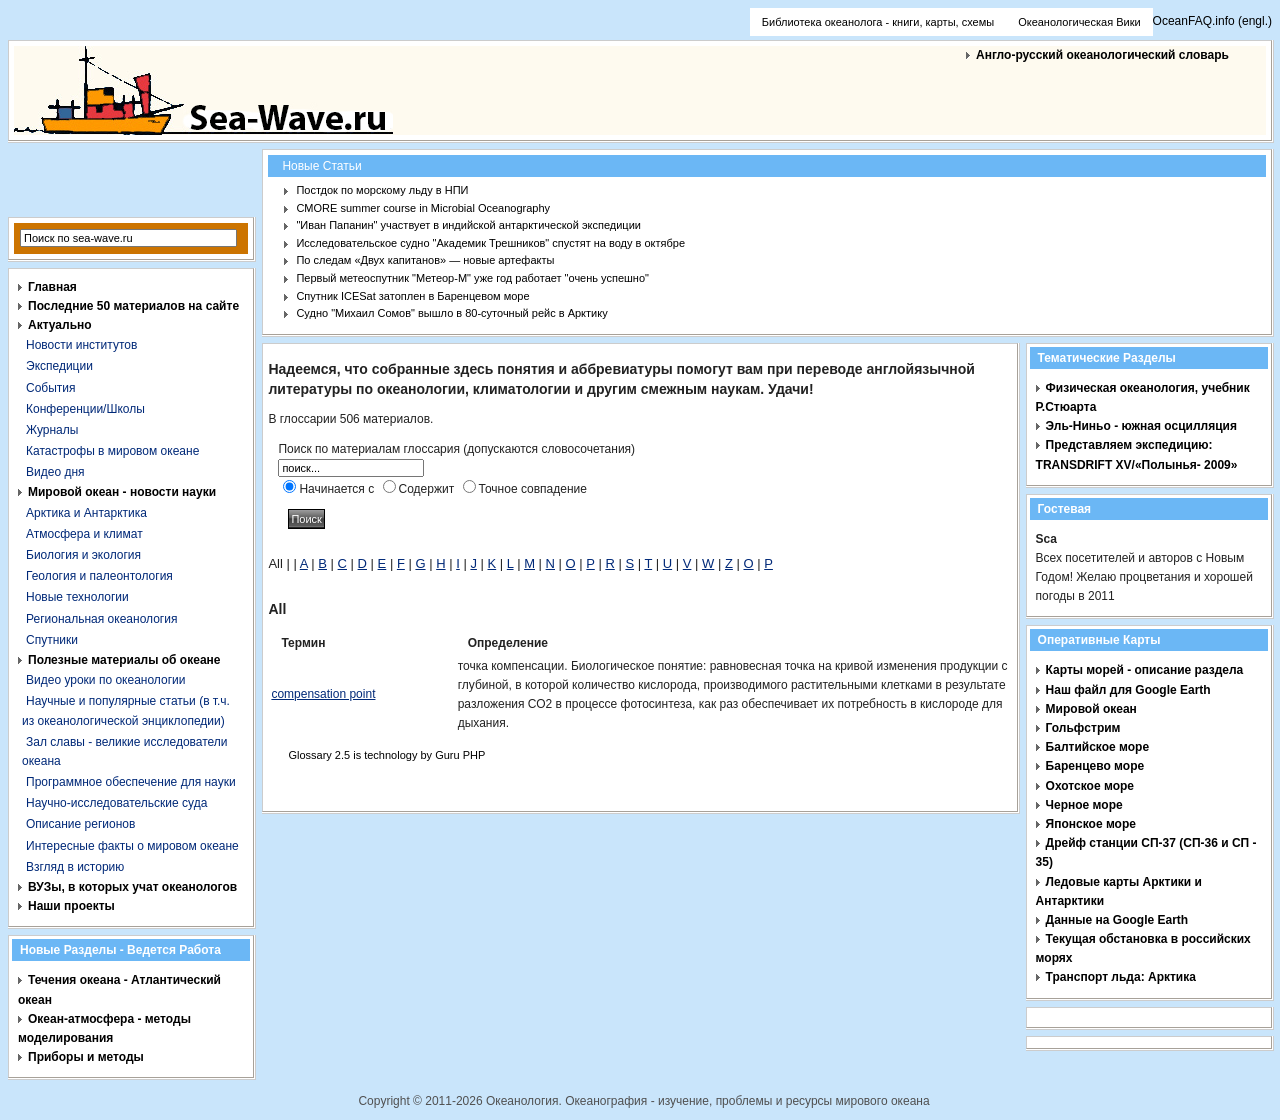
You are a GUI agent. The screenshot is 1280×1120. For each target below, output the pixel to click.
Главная (52, 287)
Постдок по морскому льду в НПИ (382, 190)
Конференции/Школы (85, 409)
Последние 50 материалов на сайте (133, 306)
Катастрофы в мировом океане (112, 451)
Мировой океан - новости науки (122, 492)
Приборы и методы (86, 1057)
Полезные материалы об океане (124, 660)
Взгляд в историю (75, 867)
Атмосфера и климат (84, 534)
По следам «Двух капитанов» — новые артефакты (425, 260)
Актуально (60, 325)
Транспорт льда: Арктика (1121, 977)
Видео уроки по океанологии (105, 680)
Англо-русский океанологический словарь (1102, 55)
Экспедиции (59, 366)
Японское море (1091, 824)
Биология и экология (83, 555)
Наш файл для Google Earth (1128, 690)
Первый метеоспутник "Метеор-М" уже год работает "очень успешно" (472, 278)
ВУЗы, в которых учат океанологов (132, 887)
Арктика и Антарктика (86, 513)
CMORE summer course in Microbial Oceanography (423, 208)
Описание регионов (80, 824)
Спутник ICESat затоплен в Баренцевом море (412, 296)
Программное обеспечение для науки (131, 782)
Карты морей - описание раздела (1145, 670)
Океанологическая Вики (1079, 22)
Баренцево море (1095, 766)
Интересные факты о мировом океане (132, 846)
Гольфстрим (1083, 728)
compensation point (323, 694)
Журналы (52, 430)
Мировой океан (1091, 709)
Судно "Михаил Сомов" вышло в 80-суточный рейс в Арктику (451, 313)
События (51, 388)
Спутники (52, 640)
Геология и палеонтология (99, 576)
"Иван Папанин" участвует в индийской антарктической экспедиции (468, 225)
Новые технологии (77, 597)
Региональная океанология (101, 619)
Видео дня (55, 472)
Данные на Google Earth (1117, 920)
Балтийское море (1097, 747)
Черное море (1084, 805)
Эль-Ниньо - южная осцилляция (1141, 426)
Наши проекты (71, 906)
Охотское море (1090, 786)
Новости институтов (81, 345)
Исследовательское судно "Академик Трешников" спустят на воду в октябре (490, 243)
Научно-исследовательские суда (116, 803)
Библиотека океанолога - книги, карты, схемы (878, 22)
